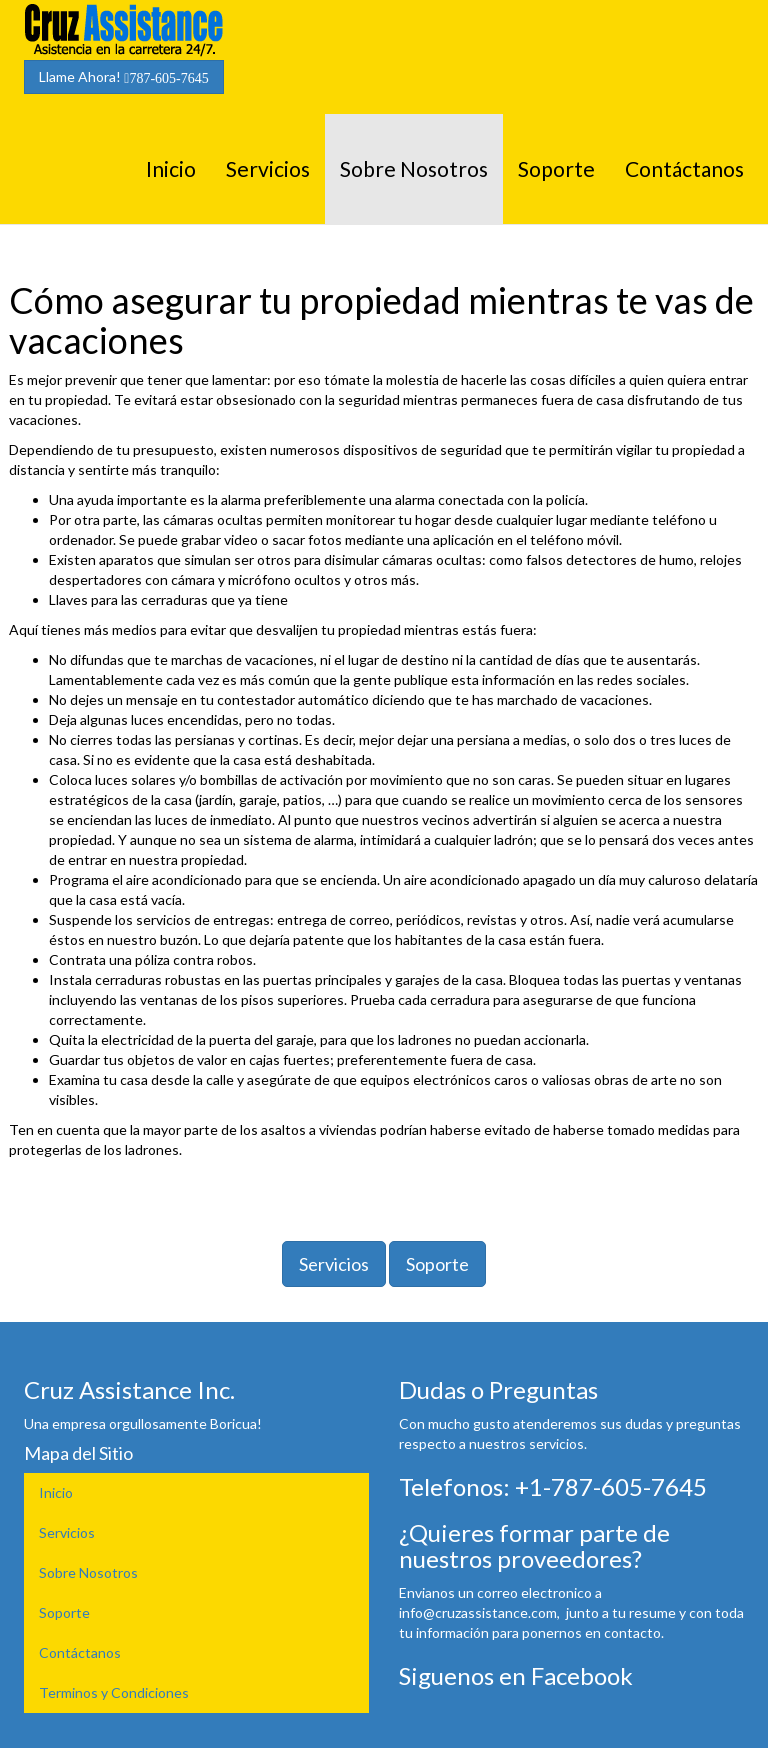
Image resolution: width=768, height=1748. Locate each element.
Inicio (171, 168)
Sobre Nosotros (414, 168)
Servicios (268, 168)
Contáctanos (684, 168)
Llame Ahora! (123, 77)
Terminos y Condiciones (114, 1692)
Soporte (556, 168)
